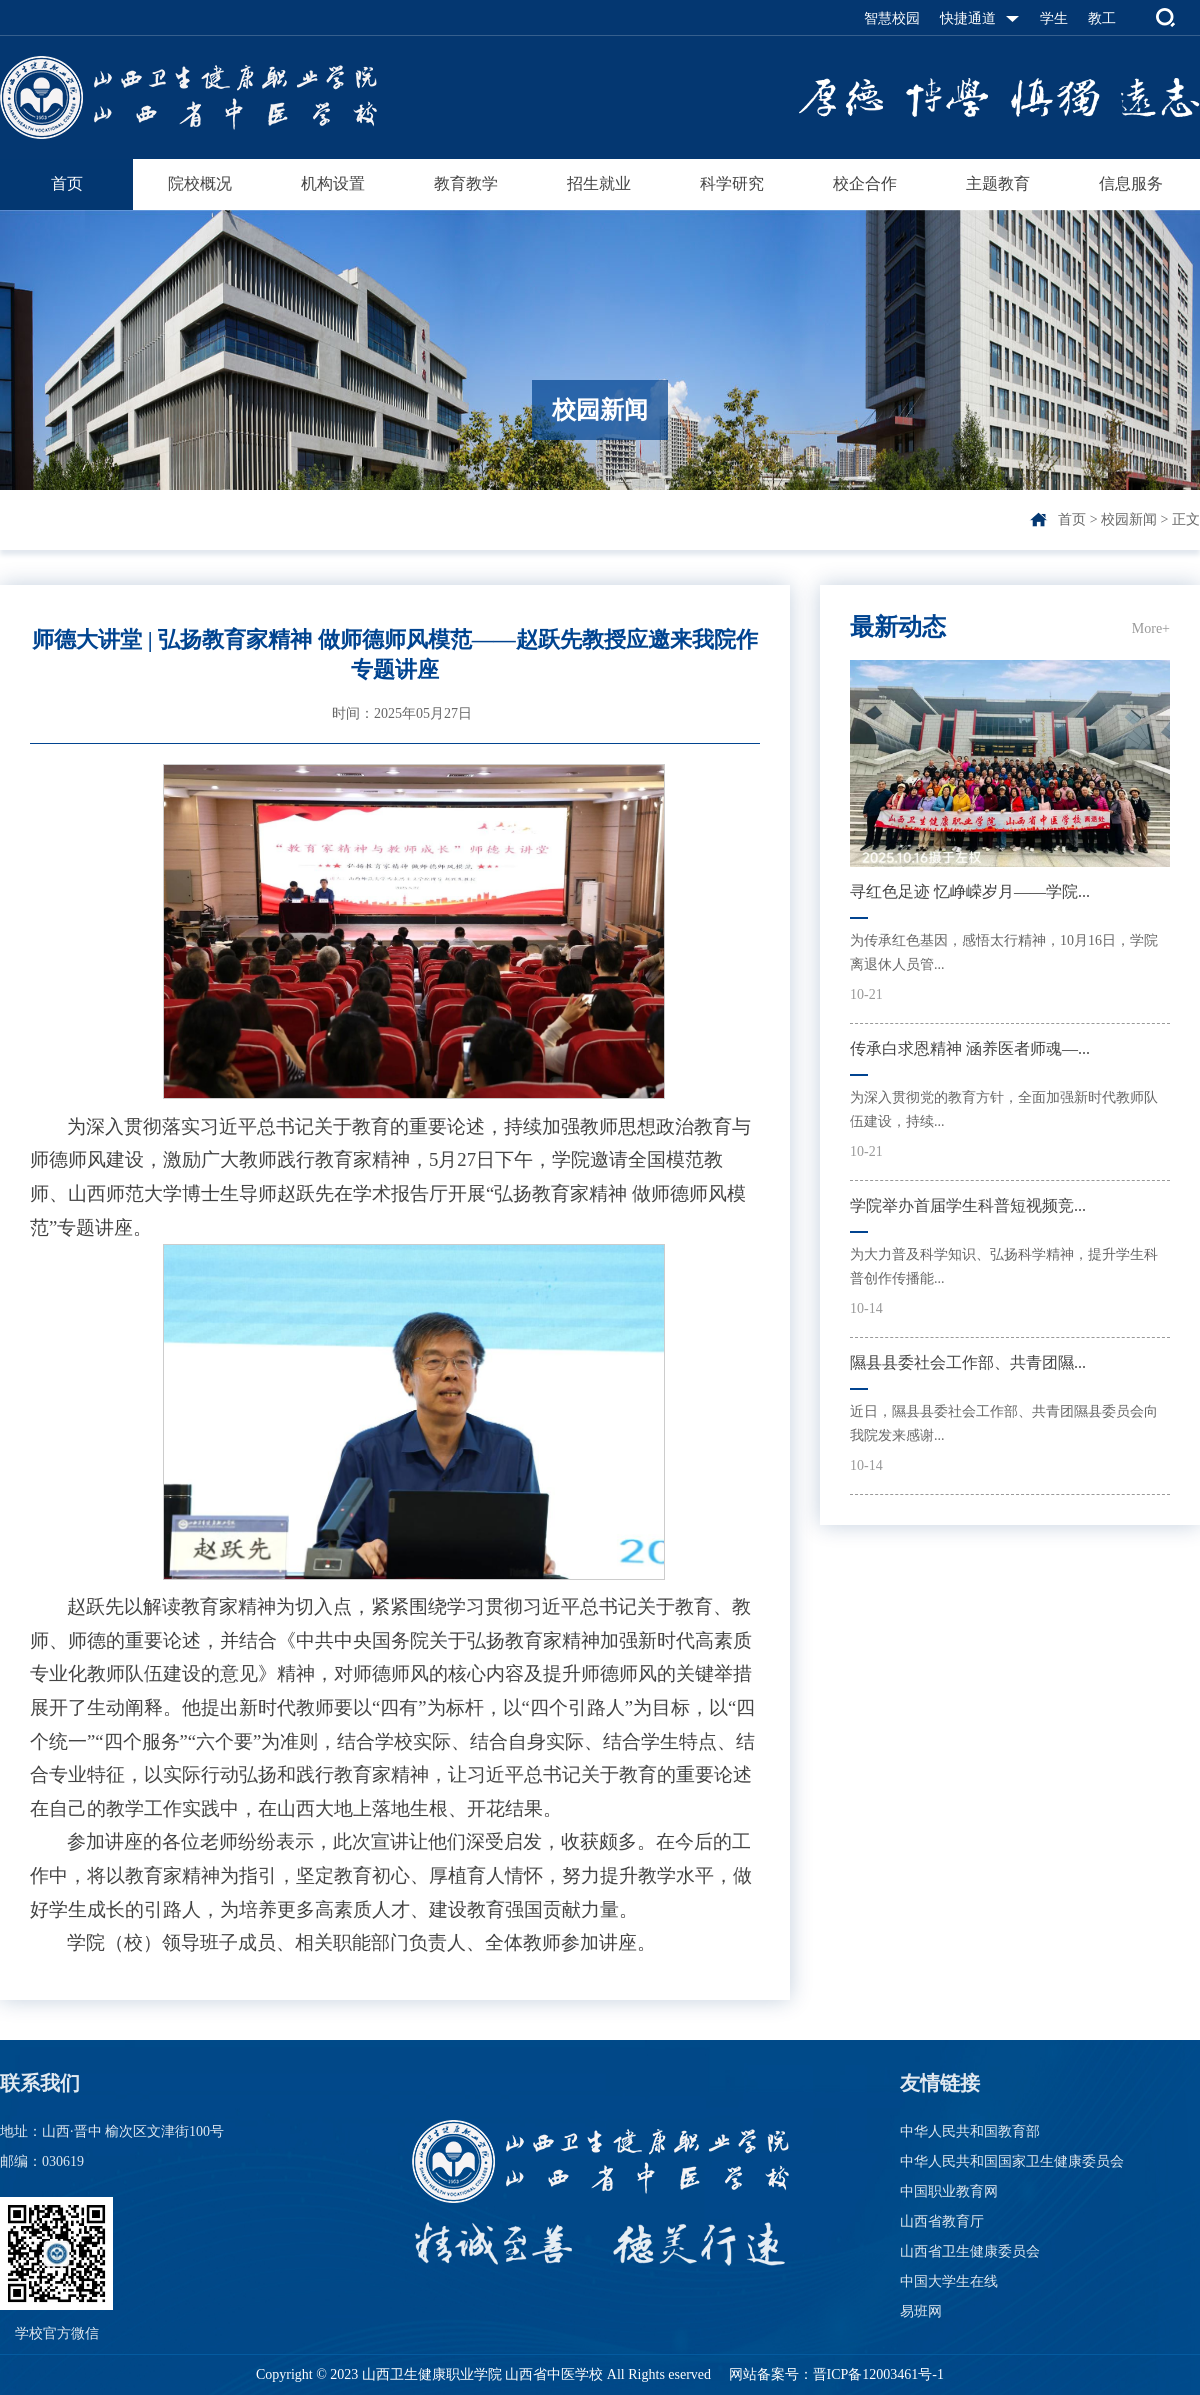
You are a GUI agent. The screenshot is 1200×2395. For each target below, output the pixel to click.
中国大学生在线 (949, 2281)
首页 (67, 183)
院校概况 (200, 183)
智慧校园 (892, 18)
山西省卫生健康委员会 (970, 2251)
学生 (1054, 18)
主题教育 (998, 183)
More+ (1151, 628)
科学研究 (732, 183)
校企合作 (865, 183)
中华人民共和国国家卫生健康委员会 (1012, 2161)
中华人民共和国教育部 (970, 2131)
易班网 (921, 2311)
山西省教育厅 (942, 2221)
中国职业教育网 (949, 2191)
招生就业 (599, 183)
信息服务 (1131, 183)
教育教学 (466, 183)
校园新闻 (1129, 519)
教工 (1102, 18)
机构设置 (333, 183)
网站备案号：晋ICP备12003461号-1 (834, 2374)
